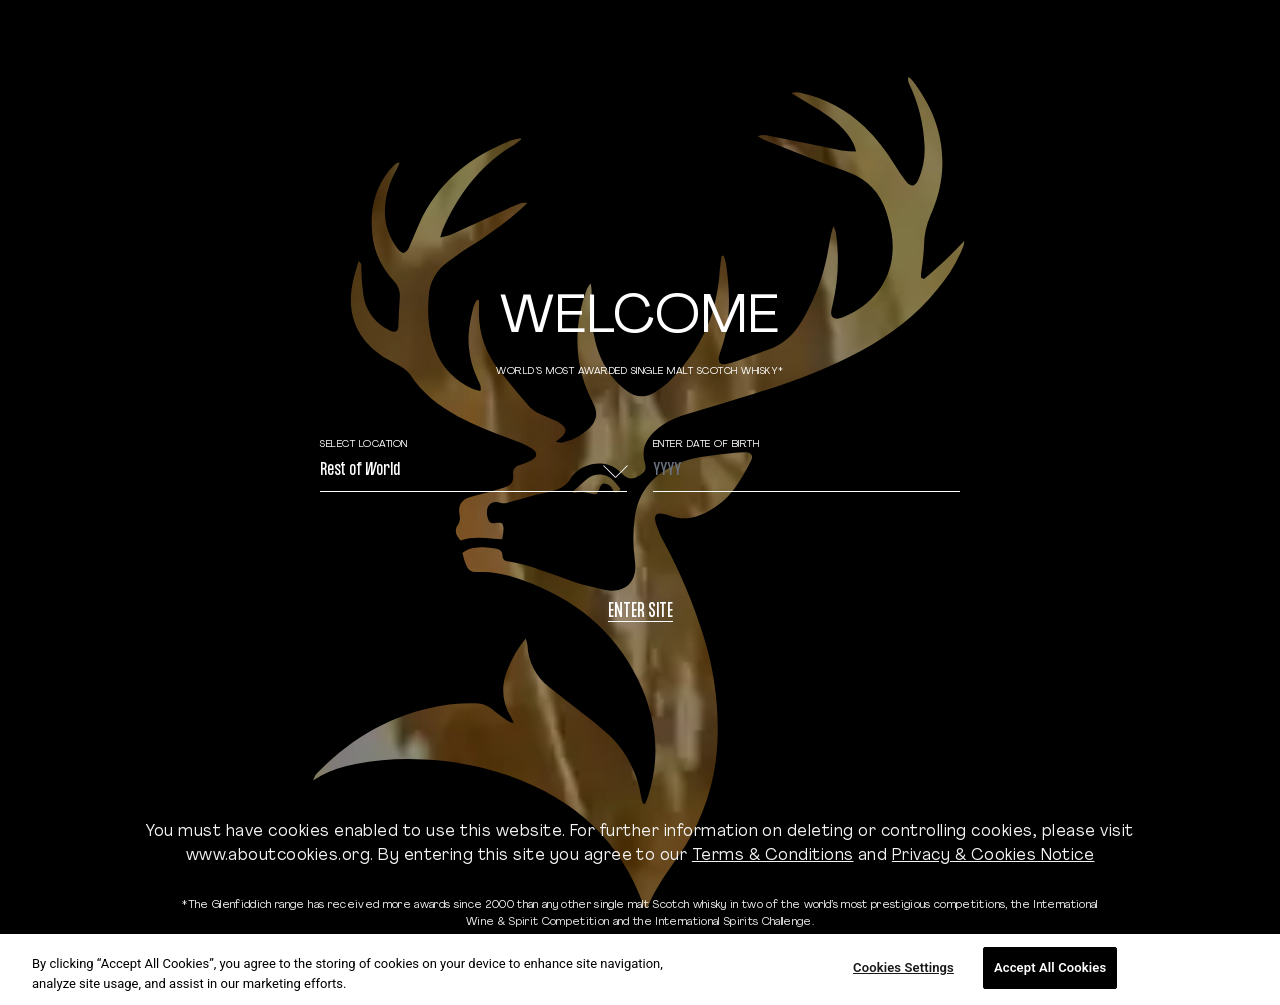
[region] (640, 969)
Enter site (640, 612)
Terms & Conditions (773, 856)
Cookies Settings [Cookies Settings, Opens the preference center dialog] (903, 967)
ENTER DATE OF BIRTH (706, 444)
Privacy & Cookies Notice (993, 856)
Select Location (364, 444)
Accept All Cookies (1050, 967)
